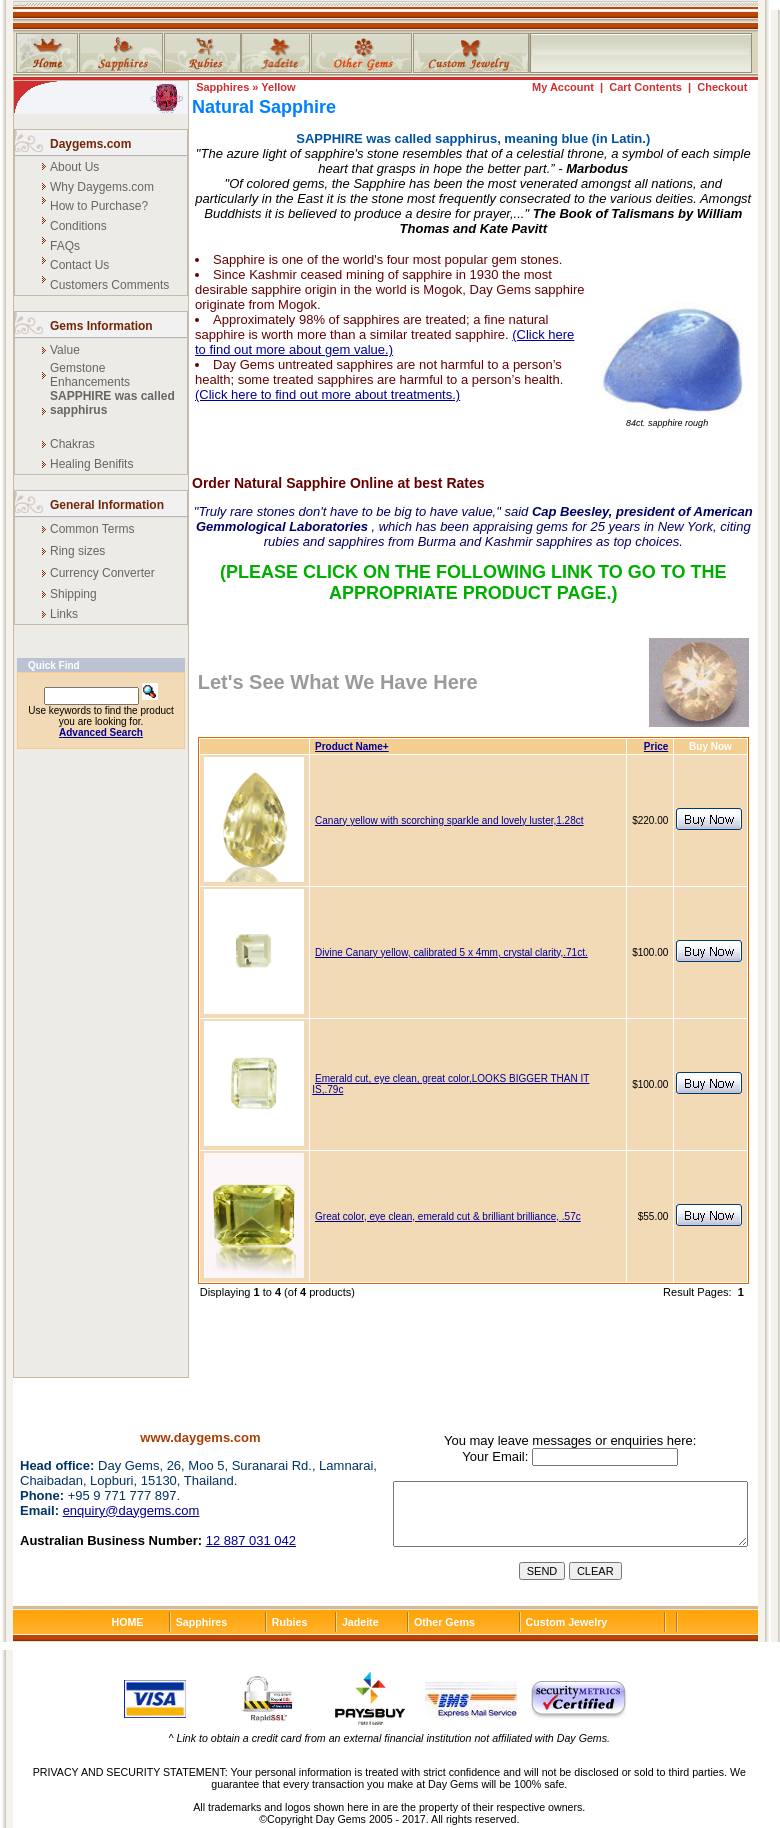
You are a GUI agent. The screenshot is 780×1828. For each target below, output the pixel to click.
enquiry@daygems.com (131, 1510)
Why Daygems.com (102, 187)
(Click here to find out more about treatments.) (327, 394)
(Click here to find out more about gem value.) (384, 342)
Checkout (722, 87)
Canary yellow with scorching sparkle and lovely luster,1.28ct (449, 820)
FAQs (65, 246)
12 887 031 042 (251, 1540)
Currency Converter (102, 573)
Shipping (73, 594)
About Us (74, 167)
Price (656, 746)
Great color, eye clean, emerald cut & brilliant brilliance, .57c (448, 1216)
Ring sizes (77, 551)
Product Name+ (352, 746)
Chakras (72, 444)
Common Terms (92, 529)
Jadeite (360, 1622)
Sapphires (222, 87)
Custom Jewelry (567, 1622)
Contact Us (79, 265)
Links (64, 614)
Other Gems (444, 1622)
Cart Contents (645, 87)
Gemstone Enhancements (90, 375)
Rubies (290, 1622)
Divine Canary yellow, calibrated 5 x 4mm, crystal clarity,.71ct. (451, 952)
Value (65, 350)
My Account (563, 87)
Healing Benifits (91, 464)
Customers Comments (109, 285)
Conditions (78, 226)
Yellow (278, 87)
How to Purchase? (99, 206)
